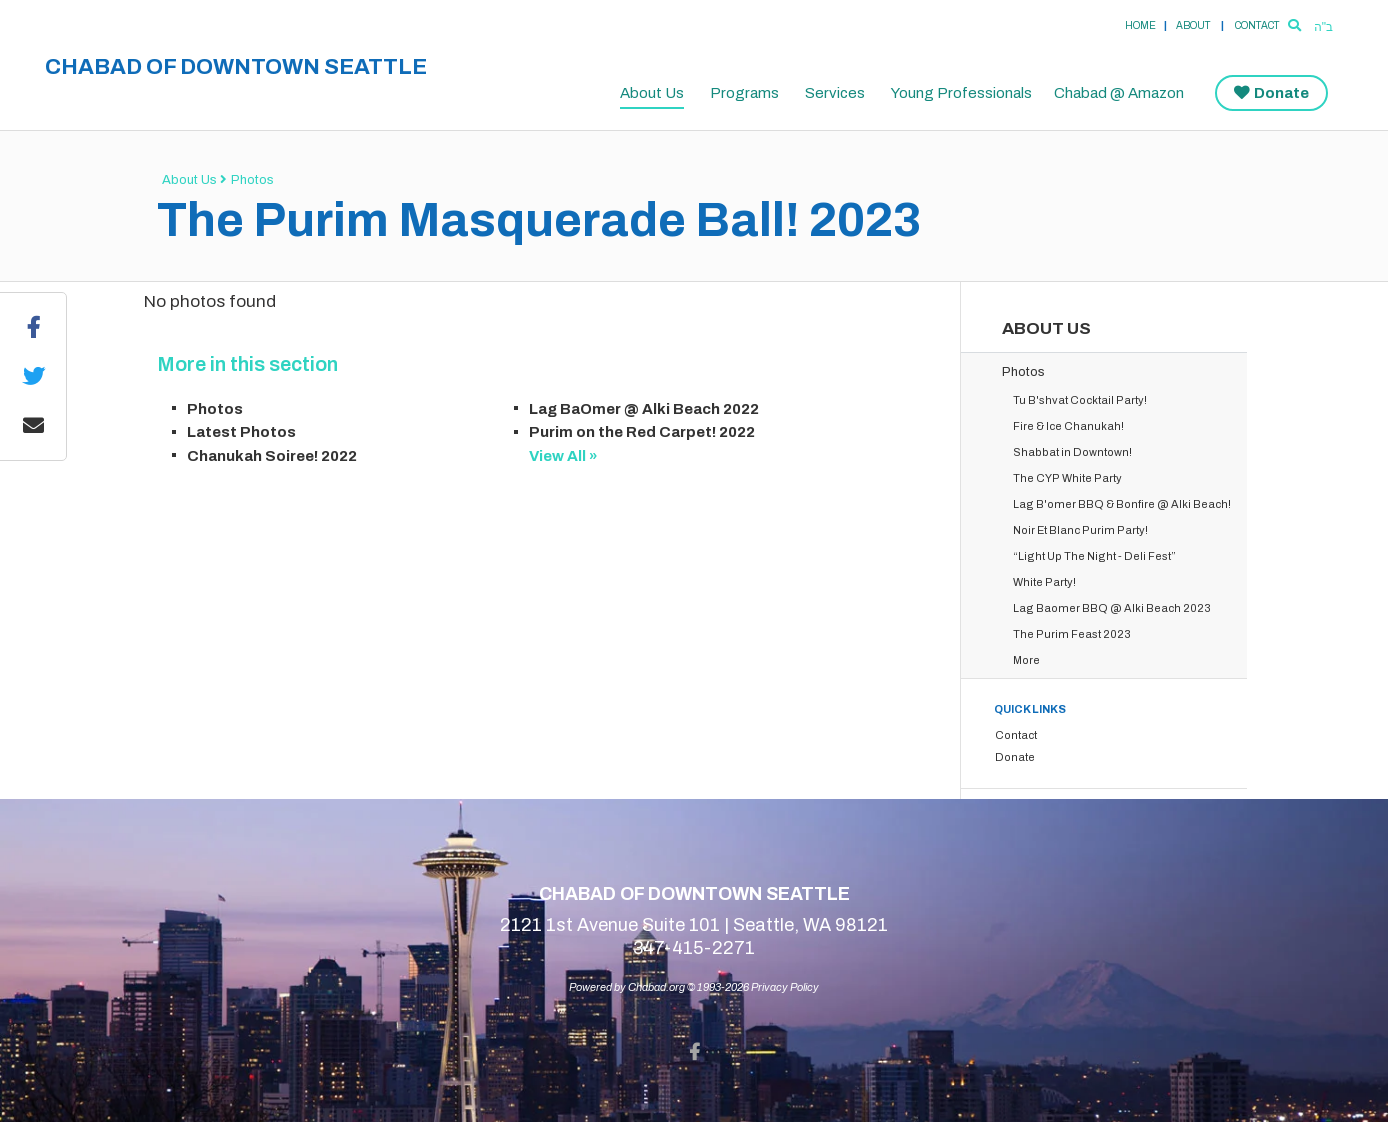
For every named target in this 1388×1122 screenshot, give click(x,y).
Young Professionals (961, 93)
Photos (252, 180)
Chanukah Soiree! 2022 (272, 456)
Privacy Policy (785, 987)
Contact (1257, 25)
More (1026, 660)
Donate (1281, 93)
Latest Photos (241, 432)
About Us (652, 93)
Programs (744, 93)
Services (835, 93)
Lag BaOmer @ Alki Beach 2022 (644, 409)
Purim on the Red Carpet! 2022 (642, 432)
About (1193, 25)
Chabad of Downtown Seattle (236, 67)
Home (1140, 25)
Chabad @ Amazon (1119, 93)
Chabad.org (656, 987)
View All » (563, 456)
